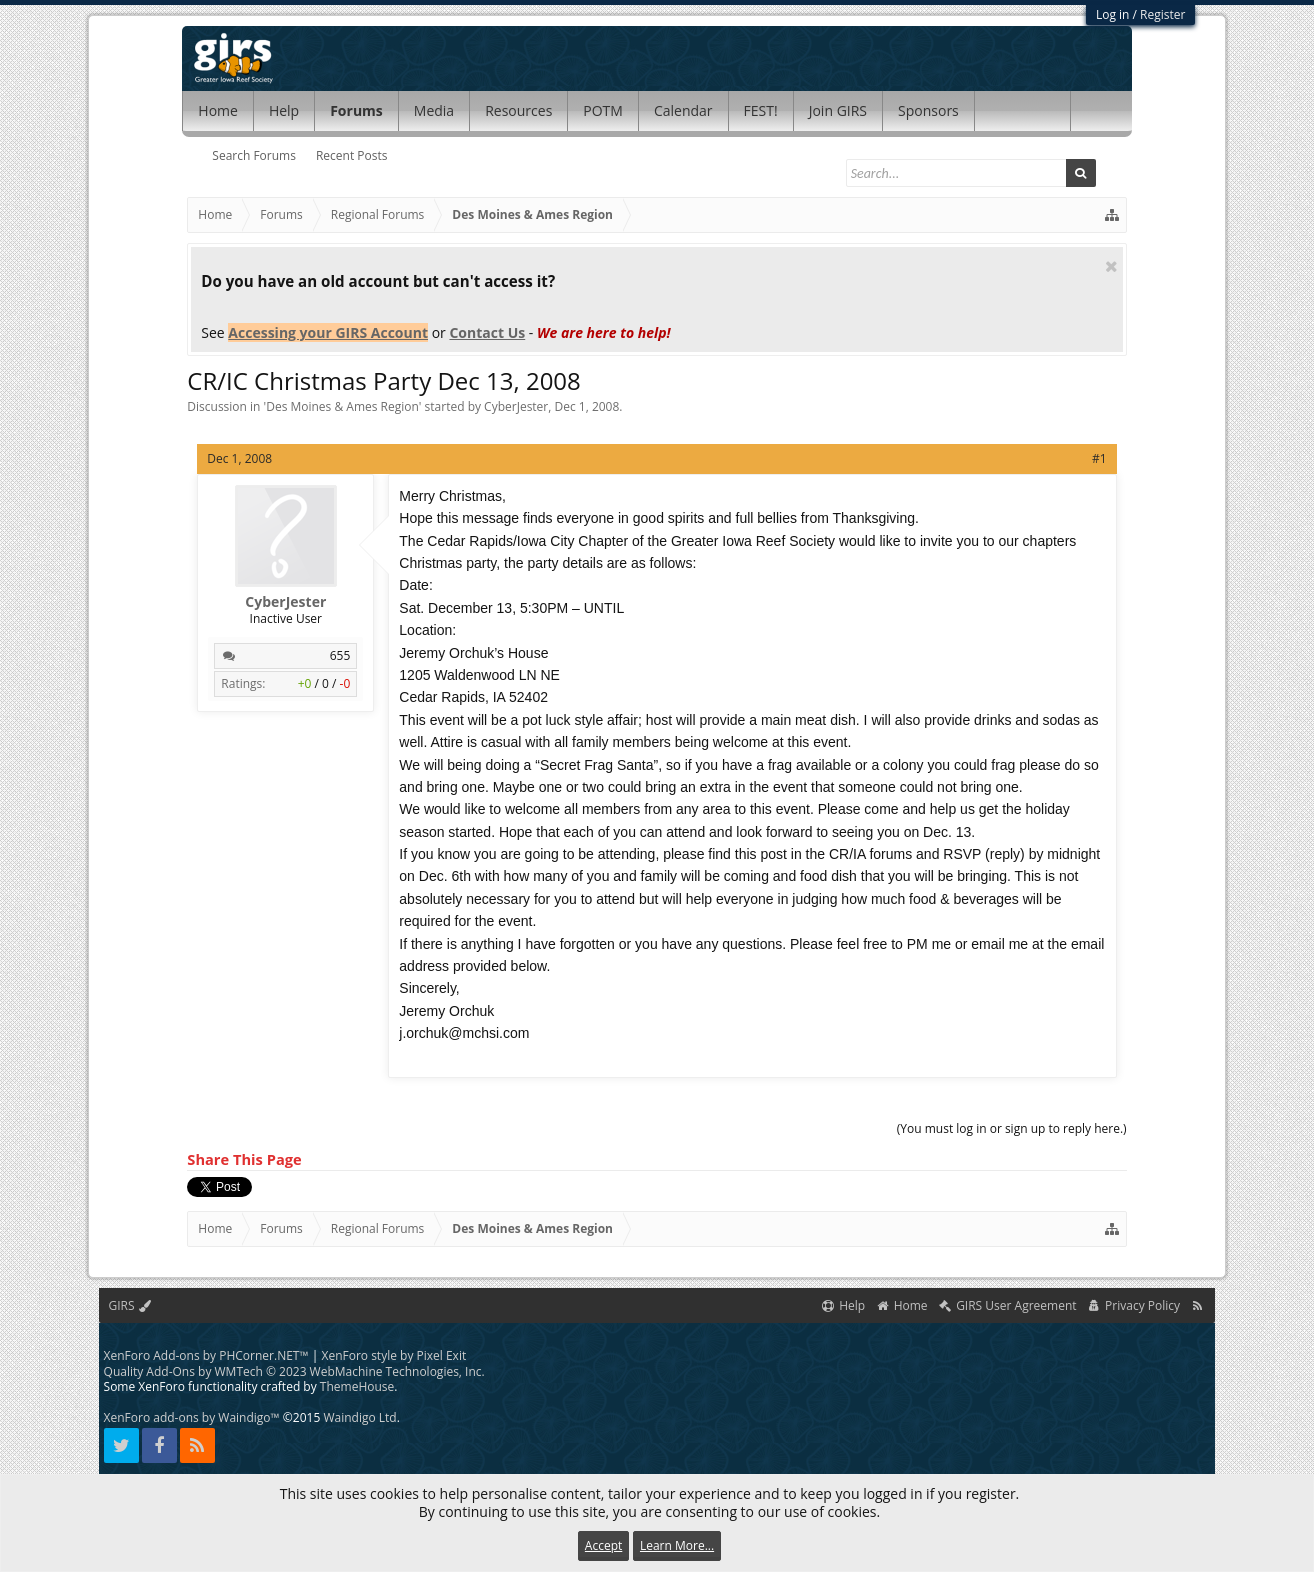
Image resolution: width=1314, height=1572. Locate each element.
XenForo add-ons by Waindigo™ (192, 1417)
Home (218, 110)
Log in (1113, 14)
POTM (603, 110)
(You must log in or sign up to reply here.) (1012, 1128)
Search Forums (254, 155)
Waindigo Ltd (359, 1417)
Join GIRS (838, 110)
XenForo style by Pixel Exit (393, 1355)
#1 (1099, 458)
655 (340, 655)
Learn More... (677, 1545)
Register (1162, 14)
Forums (356, 110)
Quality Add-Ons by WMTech (294, 1371)
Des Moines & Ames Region (342, 406)
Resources (518, 110)
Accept (603, 1545)
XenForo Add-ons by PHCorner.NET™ (206, 1355)
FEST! (761, 110)
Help (284, 110)
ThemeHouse (357, 1386)
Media (434, 110)
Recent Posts (352, 155)
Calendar (683, 110)
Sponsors (928, 110)
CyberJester (516, 406)
